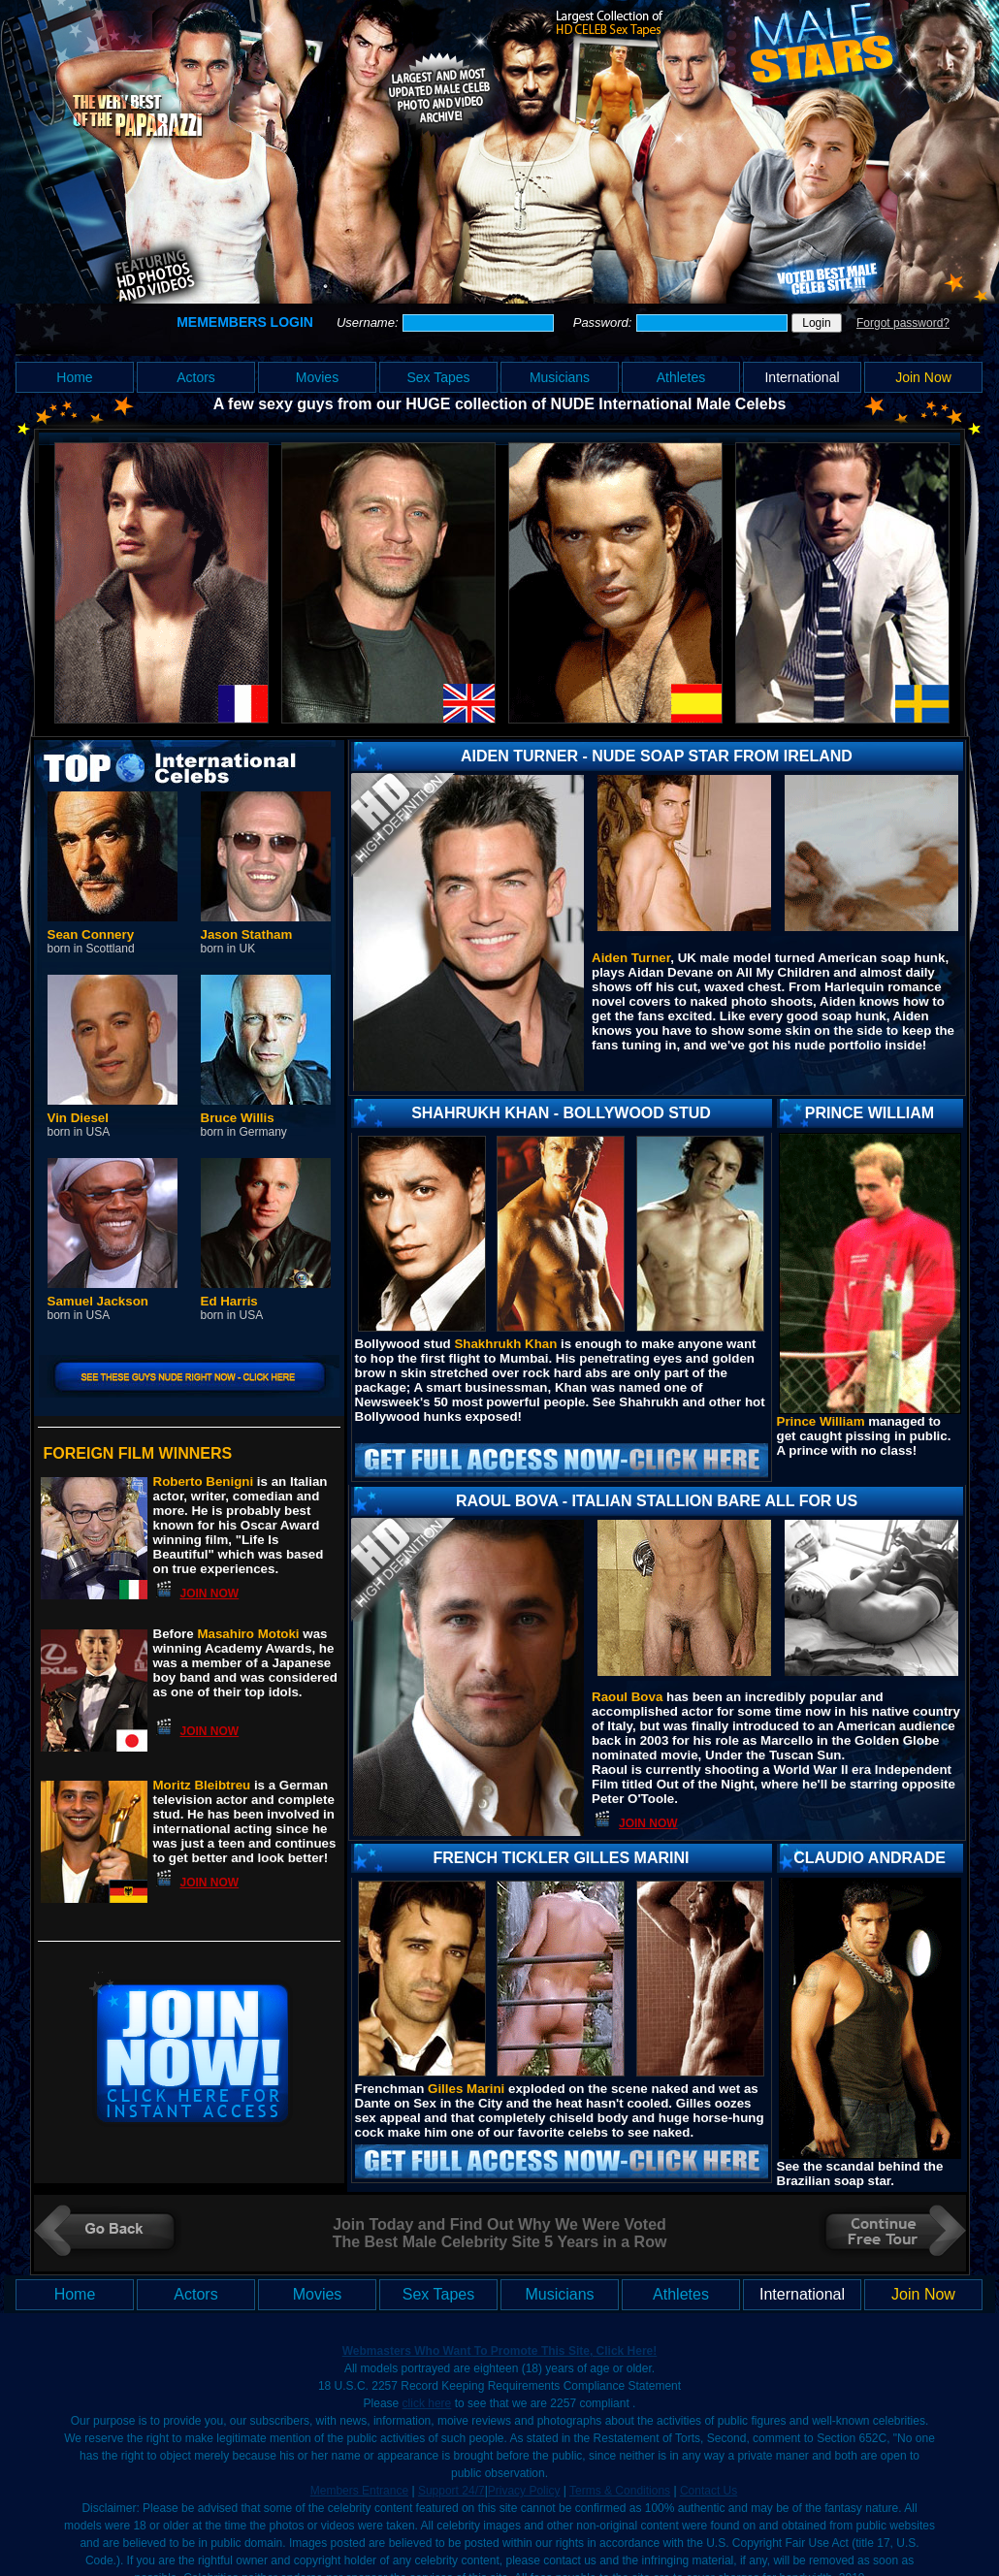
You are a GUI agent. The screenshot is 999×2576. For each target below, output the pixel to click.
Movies (317, 377)
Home (74, 377)
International (801, 377)
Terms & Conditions (619, 2490)
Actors (196, 377)
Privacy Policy (524, 2490)
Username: (369, 322)
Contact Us (708, 2490)
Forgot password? (903, 323)
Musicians (560, 377)
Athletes (681, 377)
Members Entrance (359, 2490)
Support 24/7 (451, 2490)
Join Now (923, 377)
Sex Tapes (437, 377)
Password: (604, 322)
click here (427, 2403)
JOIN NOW (210, 1593)
